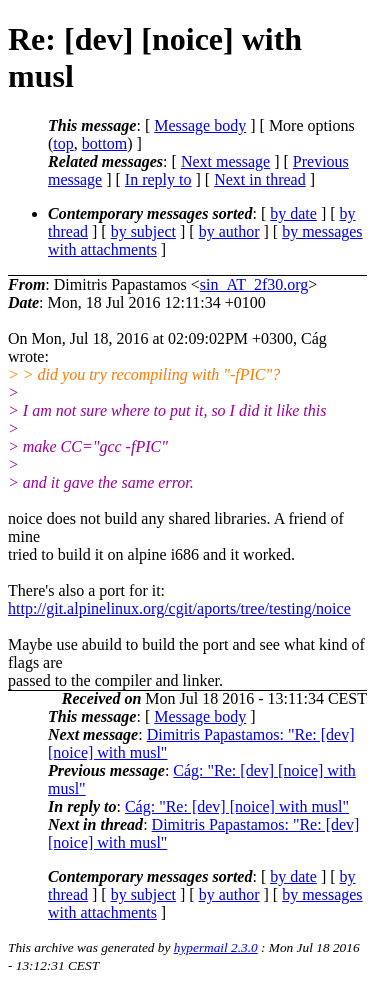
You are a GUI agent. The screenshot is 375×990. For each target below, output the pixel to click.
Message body (200, 125)
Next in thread (260, 179)
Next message (225, 161)
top (63, 143)
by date (293, 213)
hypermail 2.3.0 (216, 947)
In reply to (158, 179)
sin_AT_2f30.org (254, 284)
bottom (104, 143)
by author (229, 231)
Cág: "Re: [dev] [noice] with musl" (237, 806)
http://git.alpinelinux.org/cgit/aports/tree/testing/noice (179, 608)
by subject (143, 231)
